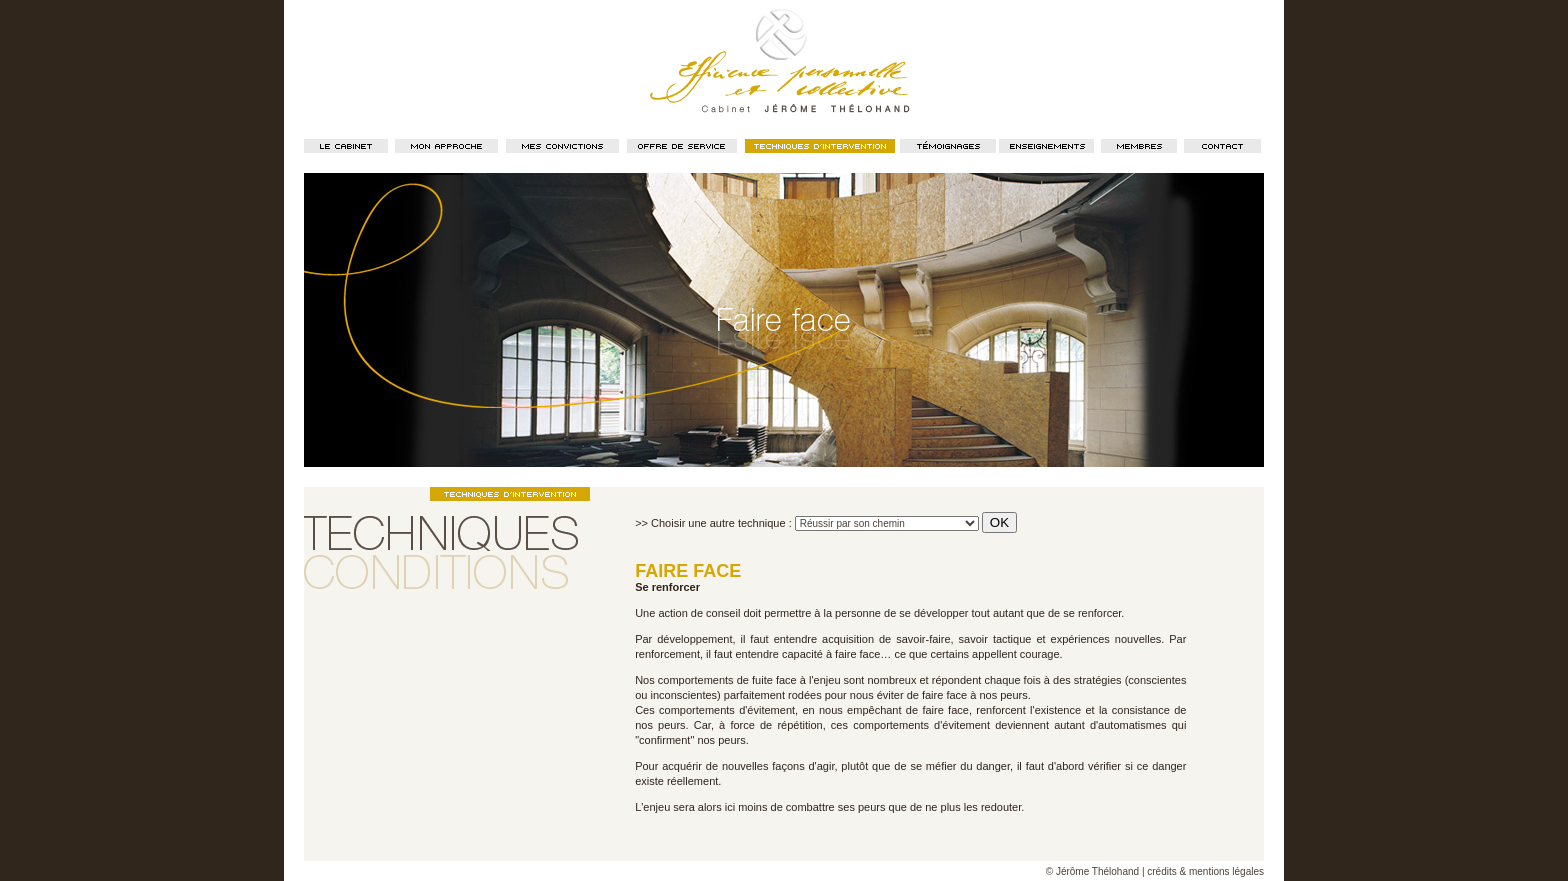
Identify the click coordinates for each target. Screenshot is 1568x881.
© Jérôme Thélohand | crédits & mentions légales (1155, 871)
